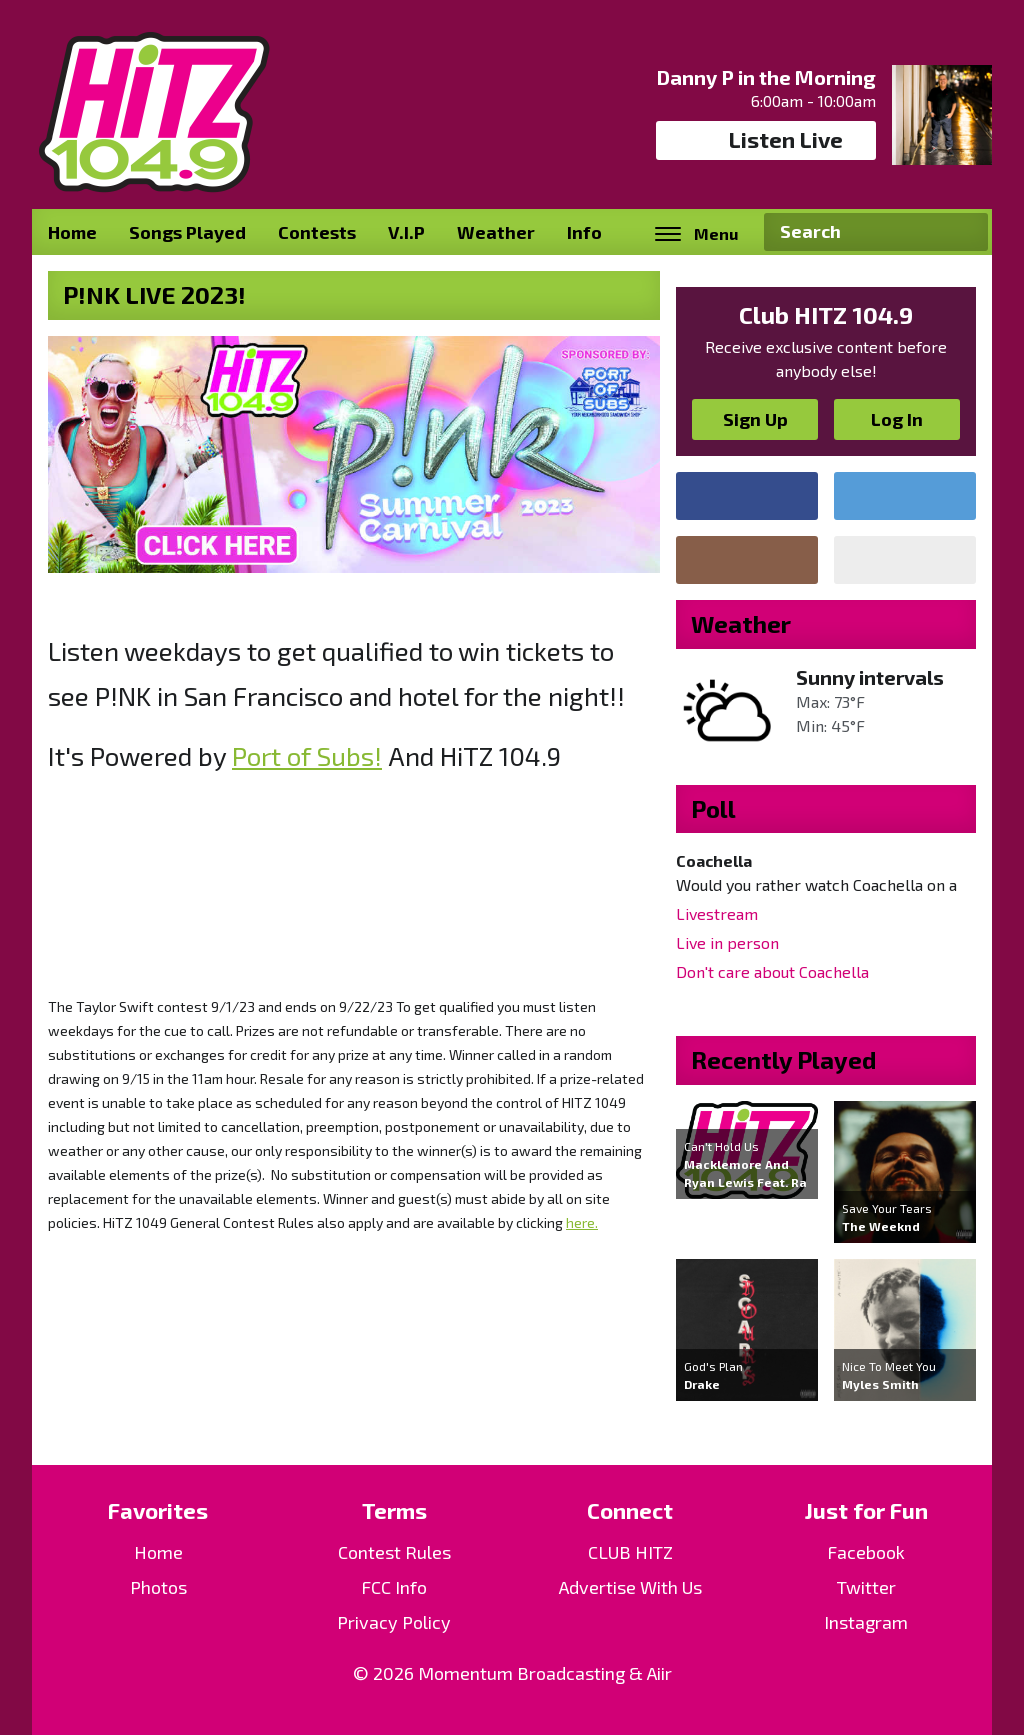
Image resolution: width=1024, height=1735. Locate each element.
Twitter (866, 1587)
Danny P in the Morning (766, 77)
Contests (317, 232)
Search (965, 232)
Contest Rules (394, 1552)
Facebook (866, 1552)
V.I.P (406, 232)
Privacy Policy (394, 1622)
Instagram (866, 1622)
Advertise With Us (630, 1587)
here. (582, 1222)
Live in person (727, 942)
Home (72, 232)
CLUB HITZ (630, 1552)
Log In (897, 419)
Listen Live (766, 140)
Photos (158, 1587)
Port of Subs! (307, 755)
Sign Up (755, 419)
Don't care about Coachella (772, 971)
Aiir (659, 1673)
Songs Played (187, 232)
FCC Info (394, 1587)
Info (584, 232)
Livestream (717, 913)
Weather (496, 232)
